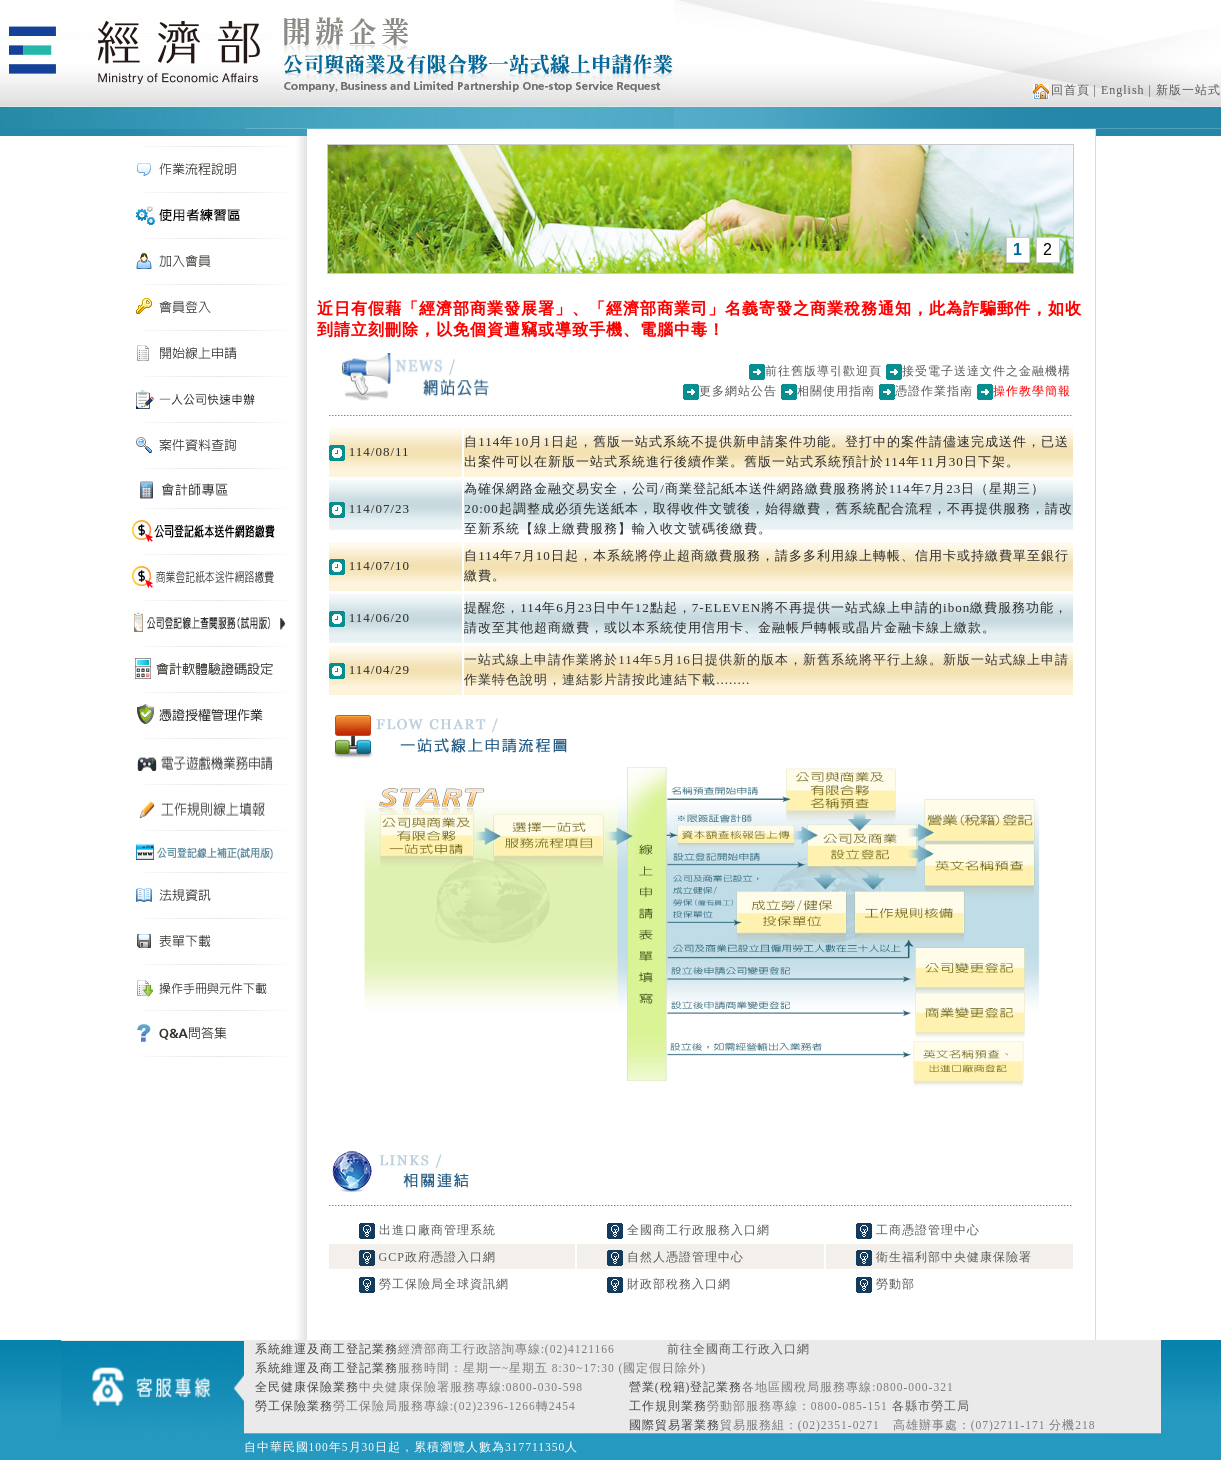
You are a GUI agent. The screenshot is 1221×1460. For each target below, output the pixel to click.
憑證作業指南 (934, 391)
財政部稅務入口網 (669, 1284)
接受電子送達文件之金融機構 (986, 371)
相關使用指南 (836, 391)
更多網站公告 (738, 391)
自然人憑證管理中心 (675, 1257)
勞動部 (885, 1284)
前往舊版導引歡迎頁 (823, 371)
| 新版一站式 (1185, 90)
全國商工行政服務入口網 (688, 1230)
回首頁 (1061, 90)
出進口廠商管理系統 (427, 1230)
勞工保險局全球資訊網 (434, 1284)
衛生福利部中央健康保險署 (944, 1257)
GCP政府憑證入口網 (427, 1257)
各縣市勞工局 (931, 1406)
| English (1119, 90)
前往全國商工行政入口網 (738, 1349)
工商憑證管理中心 (918, 1230)
